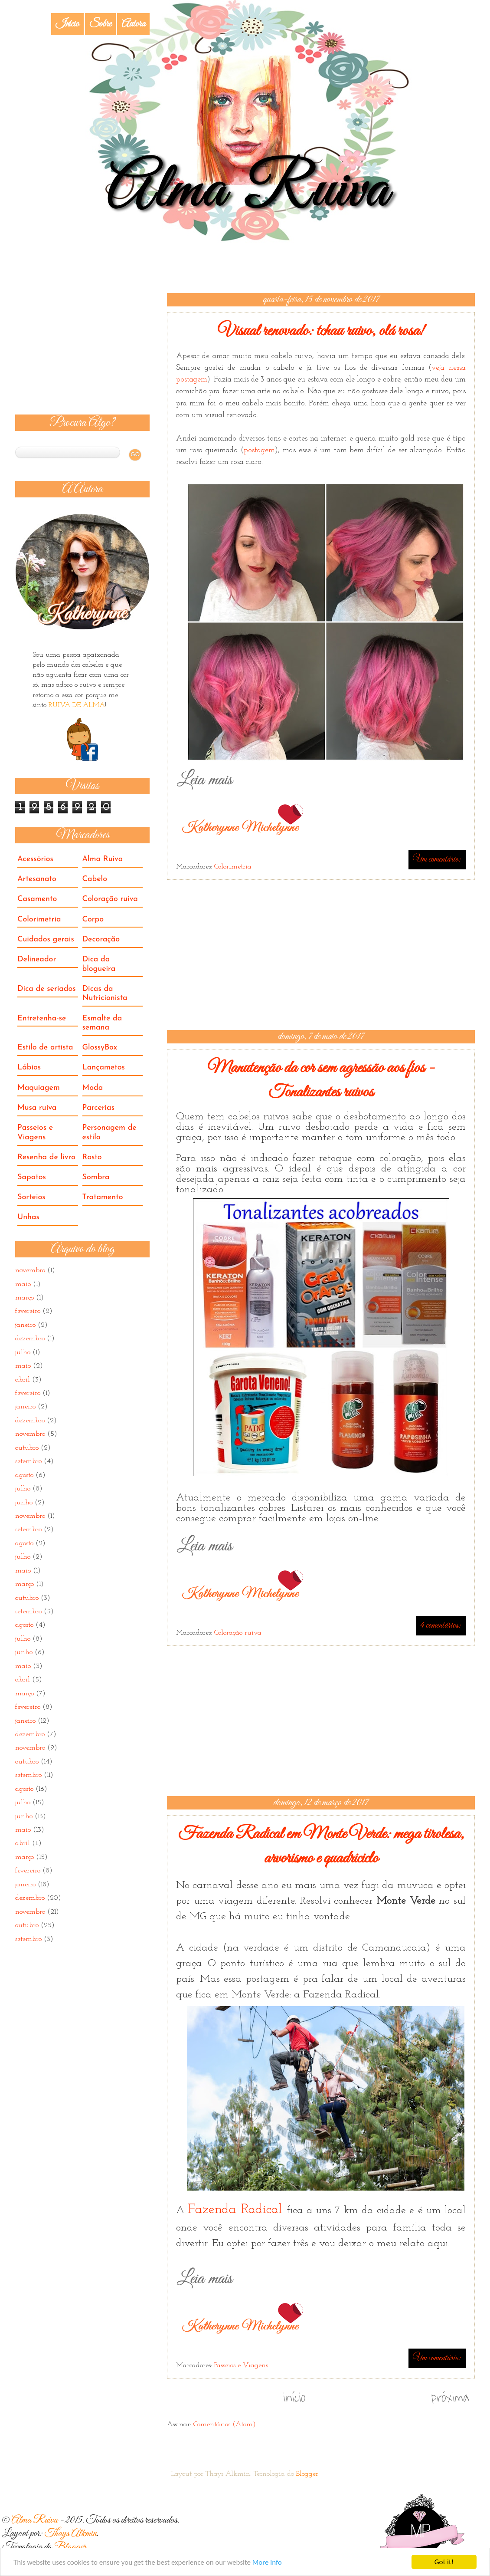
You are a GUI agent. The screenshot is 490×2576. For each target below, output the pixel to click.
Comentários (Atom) (224, 2424)
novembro (30, 1270)
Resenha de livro (46, 1157)
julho (22, 1352)
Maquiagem (38, 1088)
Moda (92, 1088)
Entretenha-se (41, 1018)
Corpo (93, 919)
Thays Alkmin (70, 2533)
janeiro (25, 1325)
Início (67, 24)
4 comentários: (440, 1625)
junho (24, 1502)
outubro (27, 1447)
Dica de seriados (46, 989)
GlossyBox (100, 1047)
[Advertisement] (321, 955)
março (24, 1297)
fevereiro (27, 1311)
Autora (133, 24)
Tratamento (102, 1197)
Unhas (28, 1217)
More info (267, 2563)
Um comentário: (437, 859)
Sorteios (31, 1197)
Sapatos (31, 1177)
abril (22, 1379)
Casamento (37, 899)
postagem (259, 450)
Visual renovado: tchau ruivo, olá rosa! (321, 331)
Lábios (29, 1067)
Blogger (307, 2474)
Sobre (100, 24)
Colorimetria (233, 866)
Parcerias (98, 1108)
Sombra (96, 1177)
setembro (28, 1461)
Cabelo (94, 879)
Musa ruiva (36, 1108)
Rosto (92, 1157)
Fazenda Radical (237, 2210)
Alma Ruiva (102, 859)
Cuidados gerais (45, 939)
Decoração (101, 939)
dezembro (30, 1338)
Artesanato (36, 879)
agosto (24, 1475)
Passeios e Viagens (241, 2365)
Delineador (36, 959)
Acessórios (35, 859)
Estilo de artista (45, 1047)
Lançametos (103, 1067)
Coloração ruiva (237, 1632)
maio (23, 1284)
